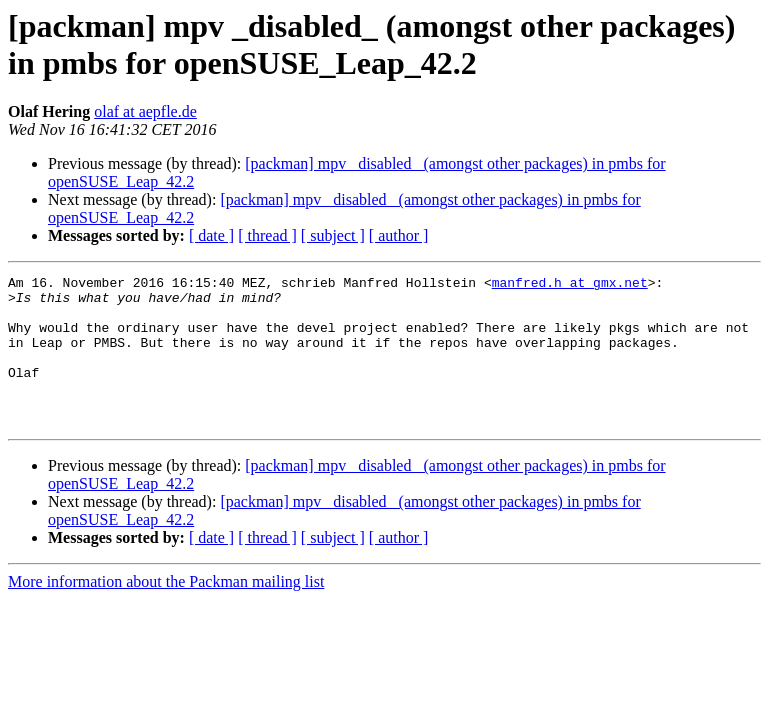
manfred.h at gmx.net (570, 285)
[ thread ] (267, 235)
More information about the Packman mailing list (166, 611)
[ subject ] (333, 235)
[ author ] (399, 235)
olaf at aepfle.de (145, 111)
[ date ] (211, 235)
